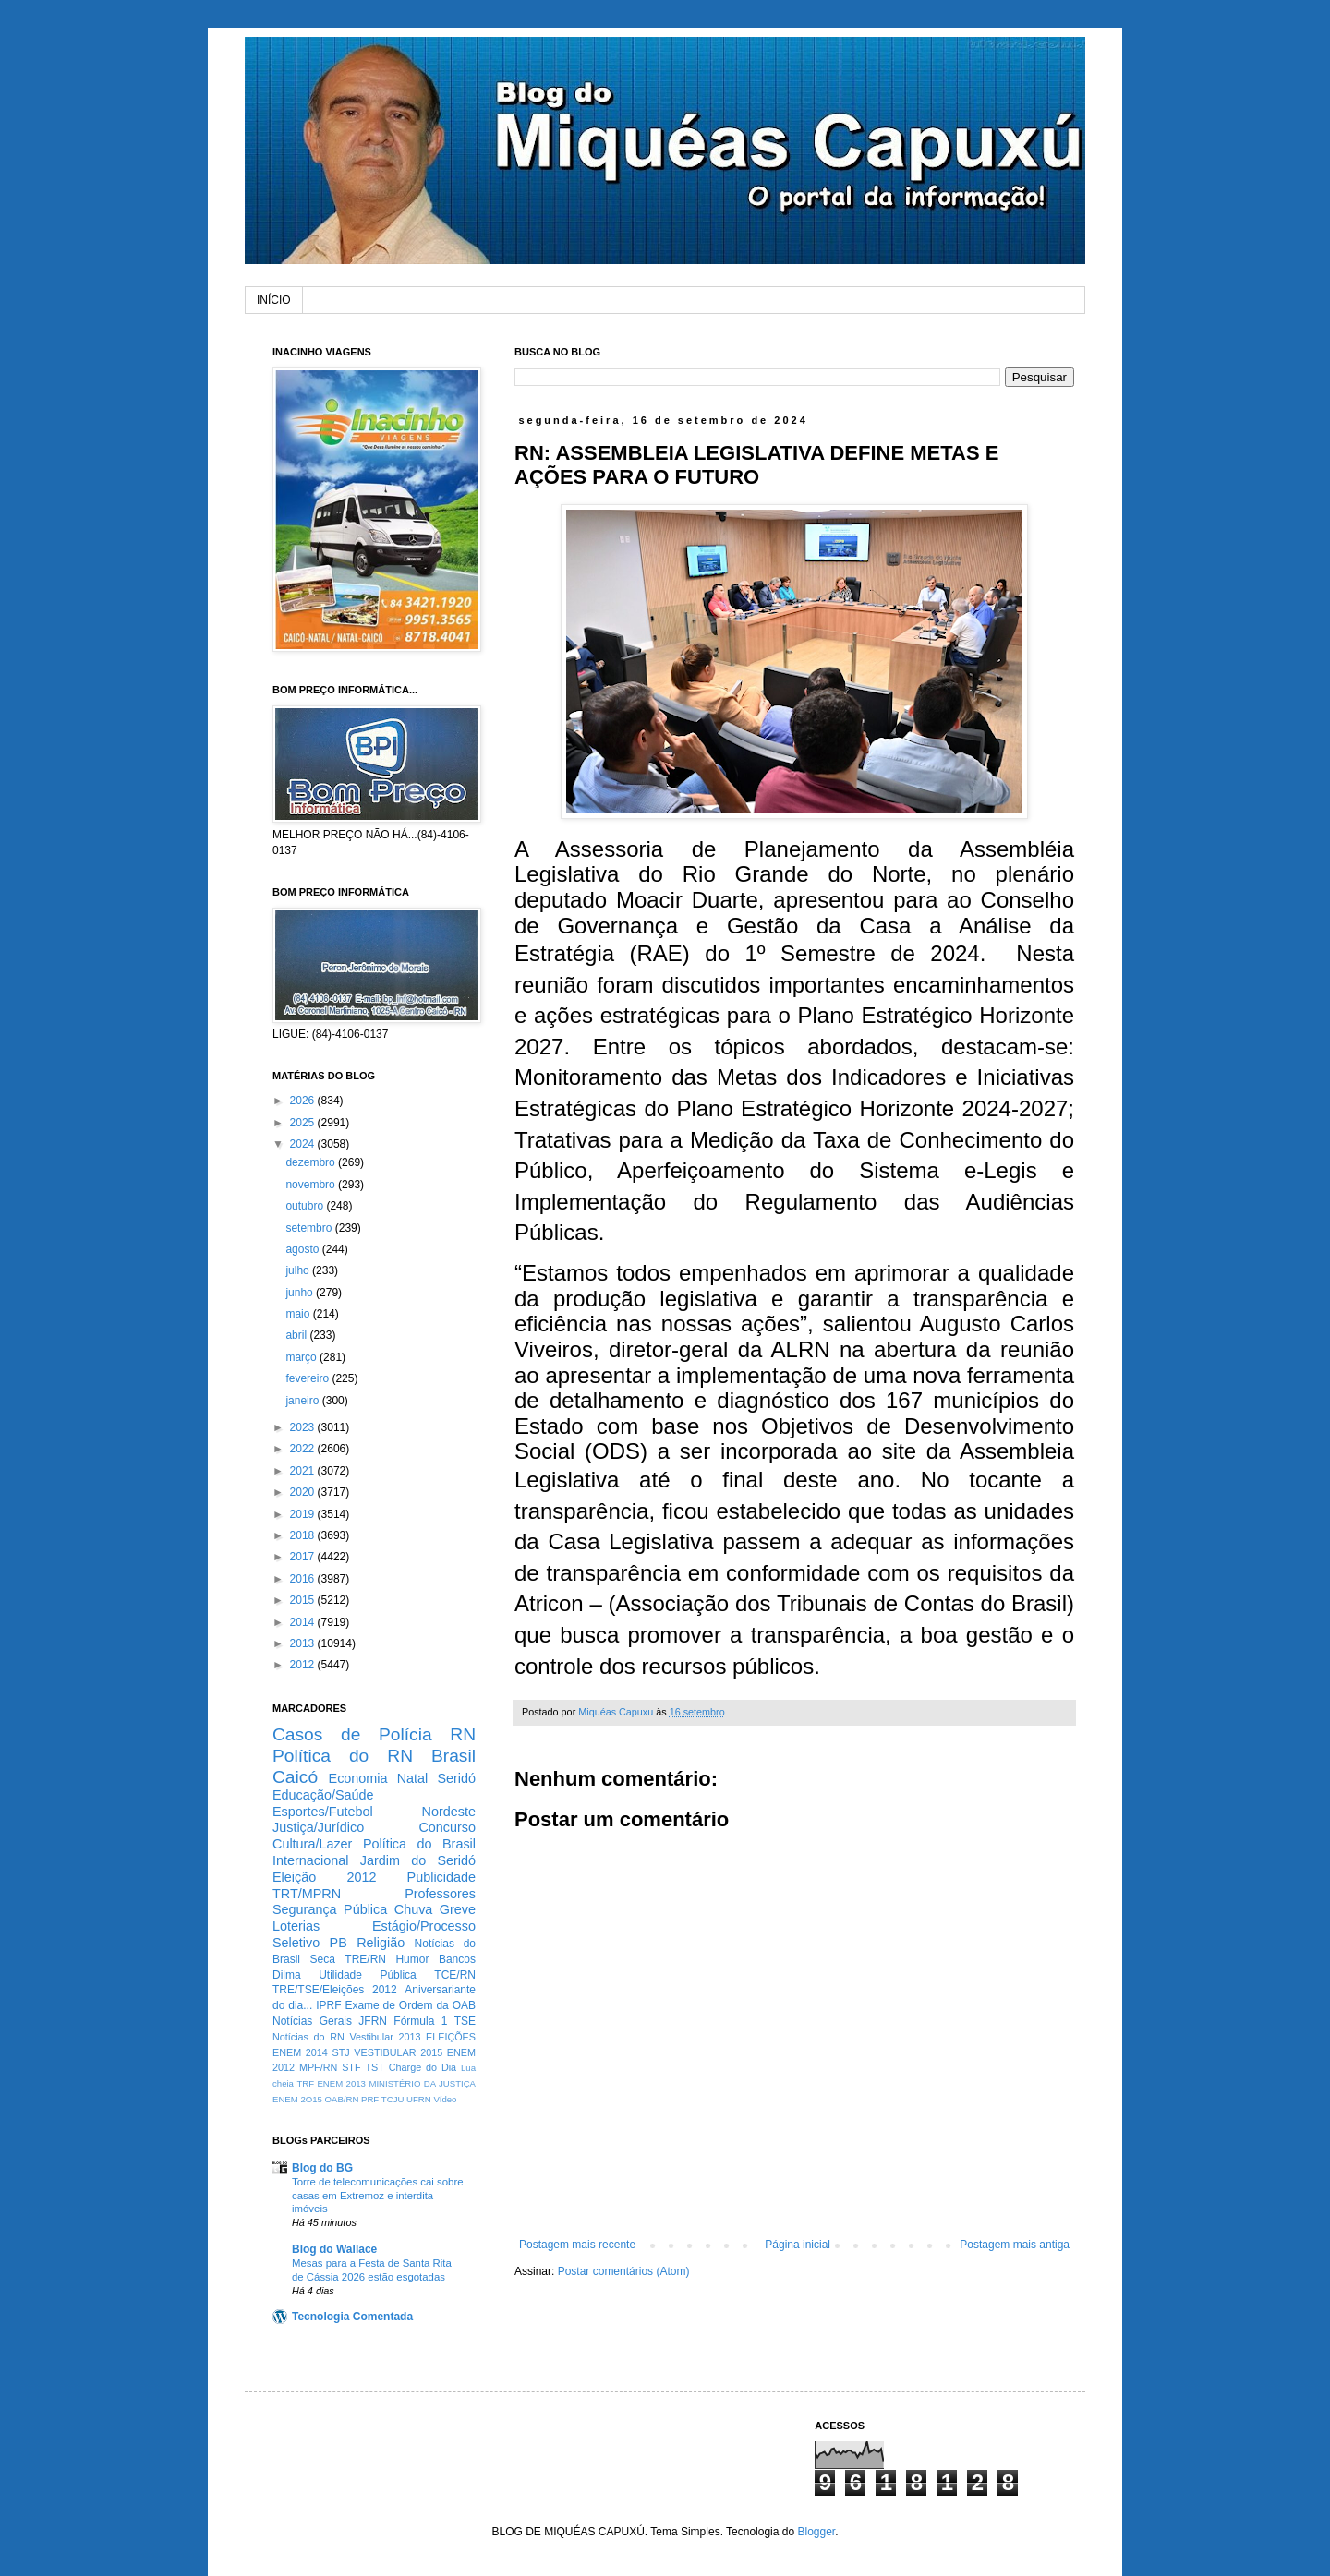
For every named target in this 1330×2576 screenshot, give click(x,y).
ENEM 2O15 (297, 2099)
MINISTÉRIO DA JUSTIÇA (422, 2083)
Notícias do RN (308, 2036)
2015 (304, 1600)
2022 (304, 1448)
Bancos (457, 1959)
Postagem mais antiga (1015, 2244)
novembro (311, 1184)
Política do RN (342, 1755)
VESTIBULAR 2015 (398, 2052)
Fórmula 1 (420, 2021)
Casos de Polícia (352, 1734)
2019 (304, 1514)
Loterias (296, 1926)
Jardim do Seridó (418, 1860)
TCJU (393, 2099)
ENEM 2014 (300, 2052)
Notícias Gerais (312, 2021)
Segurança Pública (329, 1909)
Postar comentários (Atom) (624, 2271)
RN (463, 1734)
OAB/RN (342, 2099)
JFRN (372, 2021)
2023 (304, 1427)
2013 (304, 1643)
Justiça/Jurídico (318, 1827)
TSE (465, 2021)
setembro (309, 1228)
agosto (303, 1249)
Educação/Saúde (323, 1795)
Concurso (447, 1827)
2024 (304, 1144)
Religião (381, 1942)
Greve (458, 1909)
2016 (304, 1578)
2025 (304, 1122)
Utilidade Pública (368, 1974)
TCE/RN (455, 1974)
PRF (370, 2099)
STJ (340, 2052)
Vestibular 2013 (384, 2036)
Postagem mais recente (577, 2244)
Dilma (286, 1974)
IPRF (328, 2005)
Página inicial (797, 2244)
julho (298, 1270)
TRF (305, 2083)
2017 (304, 1556)
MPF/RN (318, 2067)
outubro (305, 1205)
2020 (304, 1492)
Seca (321, 1959)
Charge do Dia (422, 2067)
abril (297, 1335)
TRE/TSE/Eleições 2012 (334, 1989)
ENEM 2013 (341, 2083)
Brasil (453, 1755)
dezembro (311, 1162)
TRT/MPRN (306, 1893)
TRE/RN (365, 1959)
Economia (358, 1778)
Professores (440, 1893)
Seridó (456, 1778)
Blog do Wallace (334, 2249)
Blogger (816, 2531)
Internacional (310, 1860)
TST (374, 2067)
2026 (304, 1100)
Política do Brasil (419, 1843)
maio (298, 1313)
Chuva (413, 1909)
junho (300, 1292)
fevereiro (308, 1378)
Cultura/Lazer (312, 1843)
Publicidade (441, 1877)
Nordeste (449, 1811)
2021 (304, 1470)
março (302, 1357)
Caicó (295, 1777)
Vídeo (444, 2099)
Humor (412, 1959)
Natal (413, 1778)
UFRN (418, 2099)
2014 (304, 1622)
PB (338, 1942)
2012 (304, 1664)
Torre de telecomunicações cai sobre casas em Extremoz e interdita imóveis (378, 2195)
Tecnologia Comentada (352, 2316)
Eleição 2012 (324, 1877)
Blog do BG (322, 2167)
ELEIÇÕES (451, 2036)
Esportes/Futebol (322, 1811)
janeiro (303, 1400)
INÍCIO (274, 300)
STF (351, 2067)
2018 (304, 1535)
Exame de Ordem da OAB (410, 2005)
